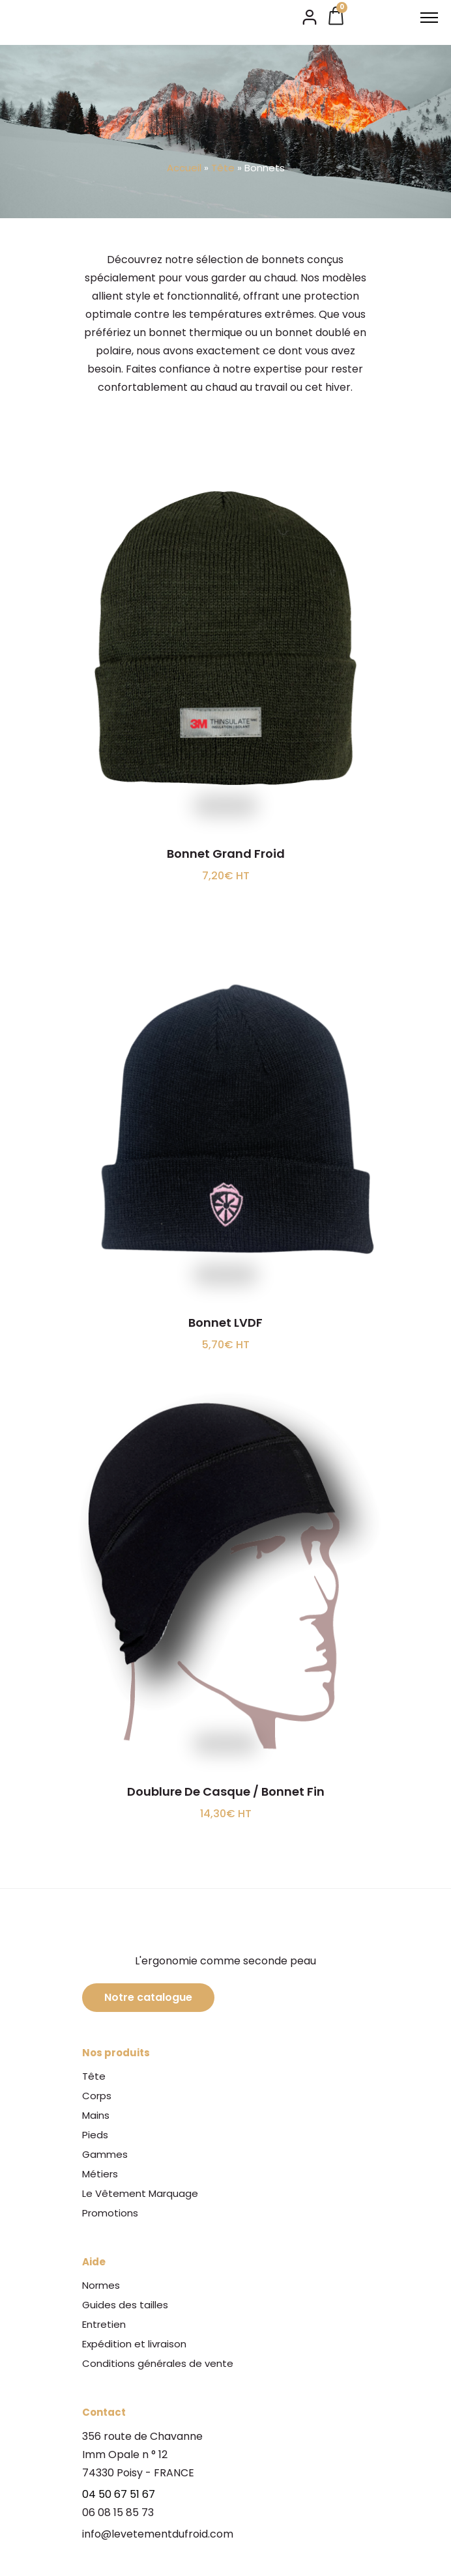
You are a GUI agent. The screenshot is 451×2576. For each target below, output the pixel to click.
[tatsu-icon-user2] (309, 16)
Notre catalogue (148, 1997)
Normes (101, 2285)
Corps (96, 2095)
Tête (223, 168)
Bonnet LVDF (225, 1322)
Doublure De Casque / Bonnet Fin (226, 1791)
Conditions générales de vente (157, 2363)
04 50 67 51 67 (118, 2494)
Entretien (104, 2324)
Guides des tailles (125, 2305)
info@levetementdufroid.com (157, 2533)
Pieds (95, 2135)
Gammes (105, 2154)
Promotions (110, 2213)
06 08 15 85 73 (118, 2512)
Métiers (100, 2174)
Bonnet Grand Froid (226, 853)
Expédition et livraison (134, 2344)
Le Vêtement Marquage (140, 2193)
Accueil (184, 168)
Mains (95, 2115)
